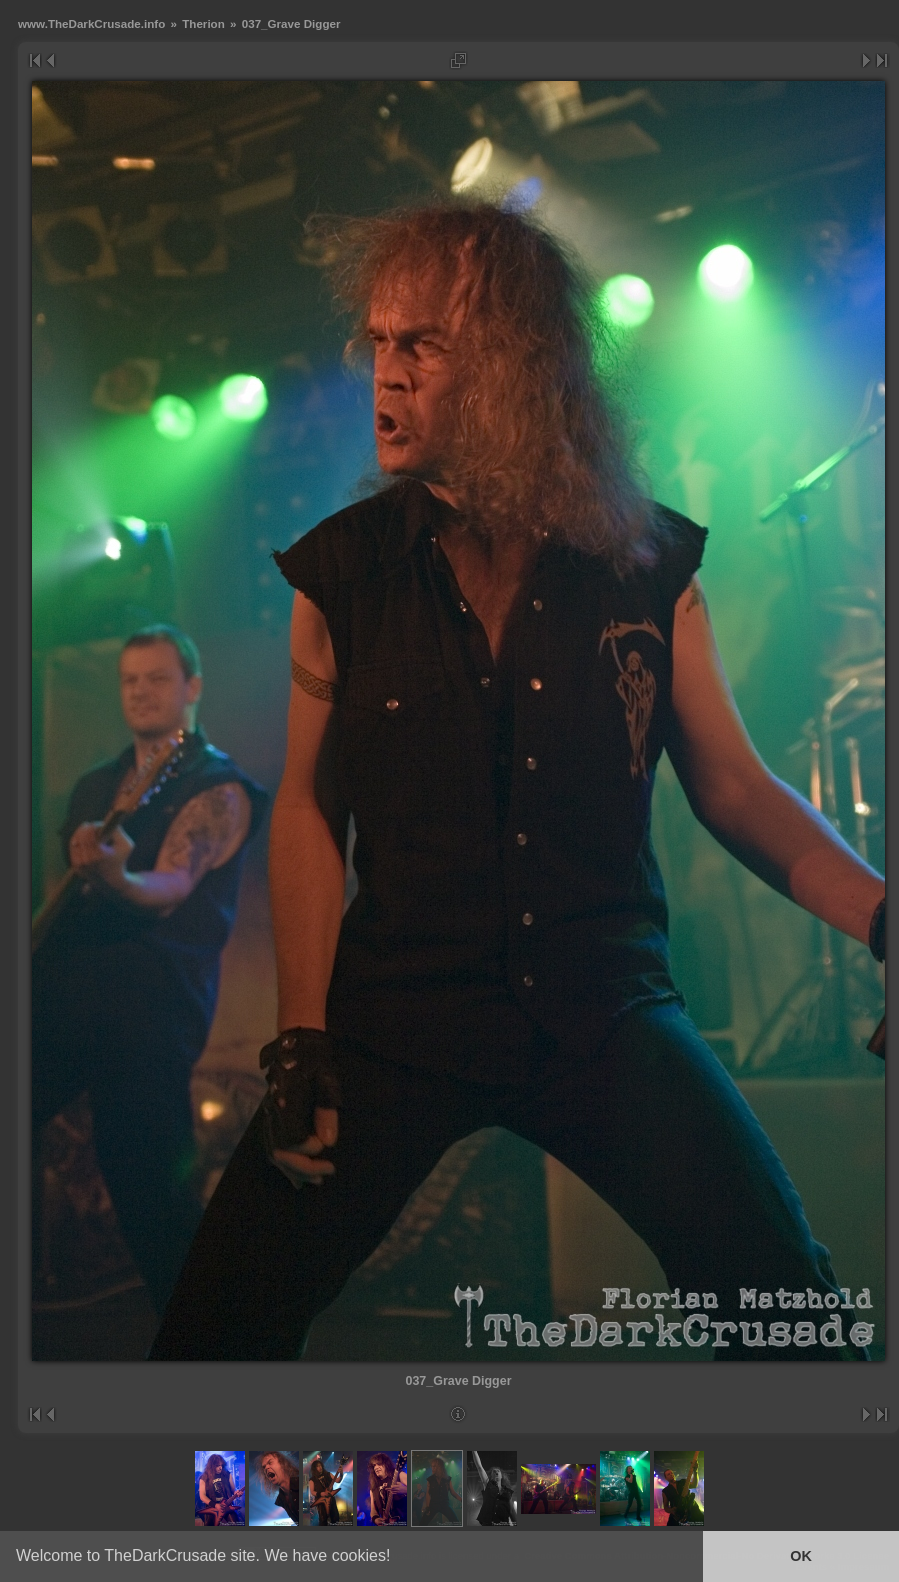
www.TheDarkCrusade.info (91, 23)
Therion (203, 23)
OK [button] (801, 1556)
